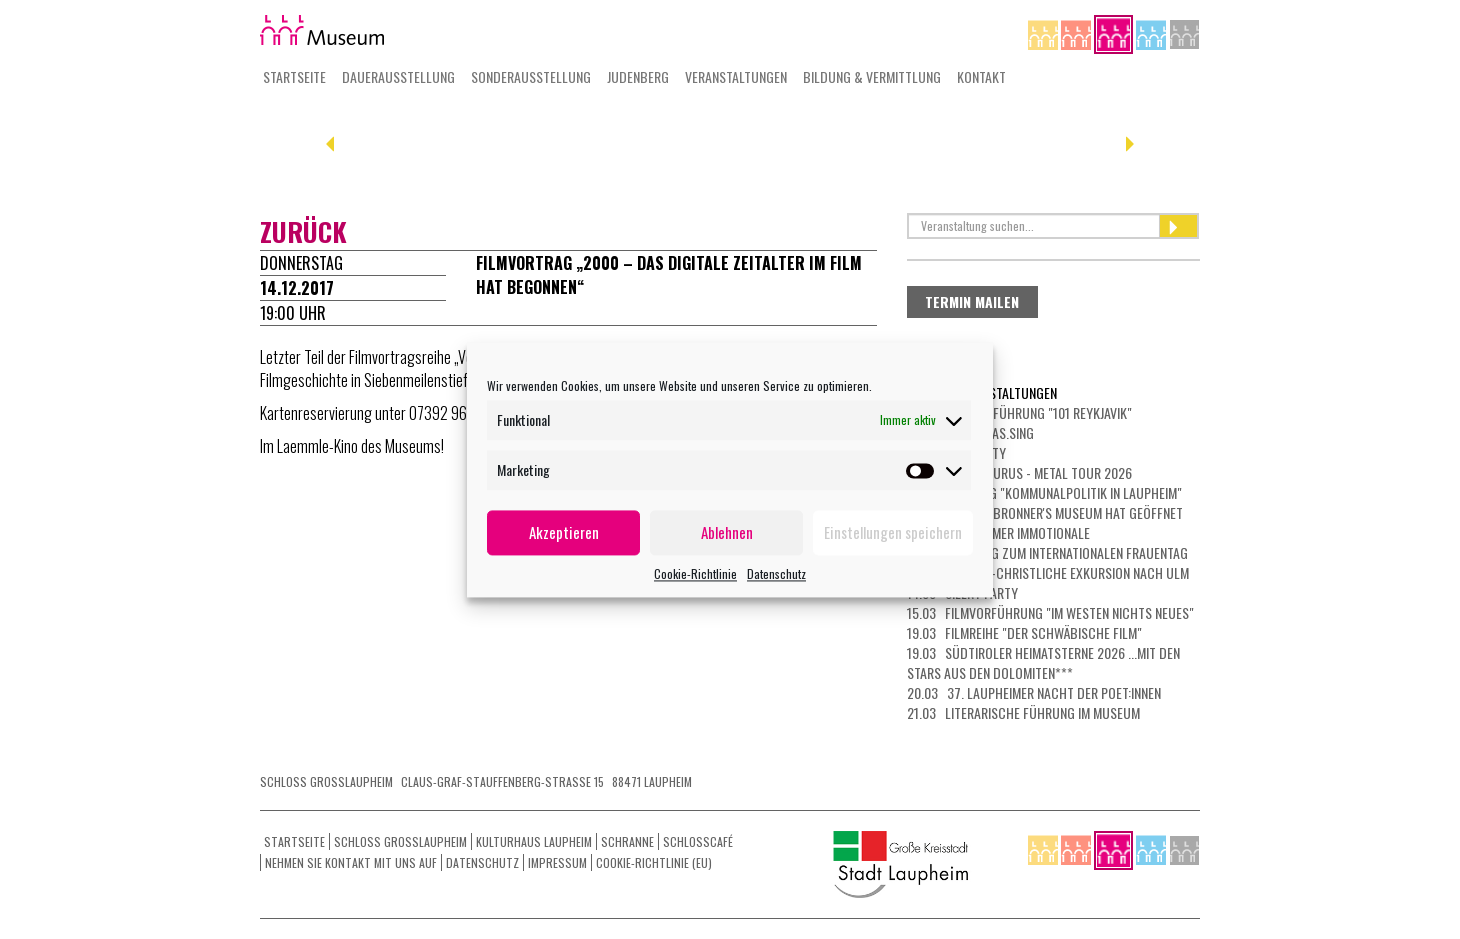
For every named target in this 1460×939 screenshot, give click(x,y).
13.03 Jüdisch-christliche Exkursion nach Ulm (1048, 572)
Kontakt (981, 76)
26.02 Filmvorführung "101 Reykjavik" (1019, 412)
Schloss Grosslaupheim (400, 841)
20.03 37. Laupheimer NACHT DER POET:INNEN (1034, 692)
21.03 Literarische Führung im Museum (1023, 712)
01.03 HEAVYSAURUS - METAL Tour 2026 (1019, 472)
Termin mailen (972, 301)
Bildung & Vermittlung (872, 76)
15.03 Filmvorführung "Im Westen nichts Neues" (1050, 612)
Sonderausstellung (531, 76)
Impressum (557, 862)
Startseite (294, 76)
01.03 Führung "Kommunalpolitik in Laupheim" (1044, 492)
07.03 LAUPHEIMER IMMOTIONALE (998, 532)
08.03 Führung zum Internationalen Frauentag (1047, 552)
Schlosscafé (698, 841)
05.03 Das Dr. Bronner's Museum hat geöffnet (1045, 512)
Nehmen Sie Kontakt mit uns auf (351, 862)
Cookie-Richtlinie (695, 573)
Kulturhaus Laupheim (534, 841)
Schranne (627, 841)
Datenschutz (776, 573)
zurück (303, 231)
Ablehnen (727, 532)
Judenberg (638, 76)
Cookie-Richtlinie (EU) (654, 862)
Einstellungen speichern (893, 532)
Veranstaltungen (736, 76)
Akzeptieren (564, 532)
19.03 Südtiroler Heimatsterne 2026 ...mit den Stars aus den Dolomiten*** (1043, 662)
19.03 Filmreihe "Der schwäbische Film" (1024, 632)
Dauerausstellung (398, 76)
